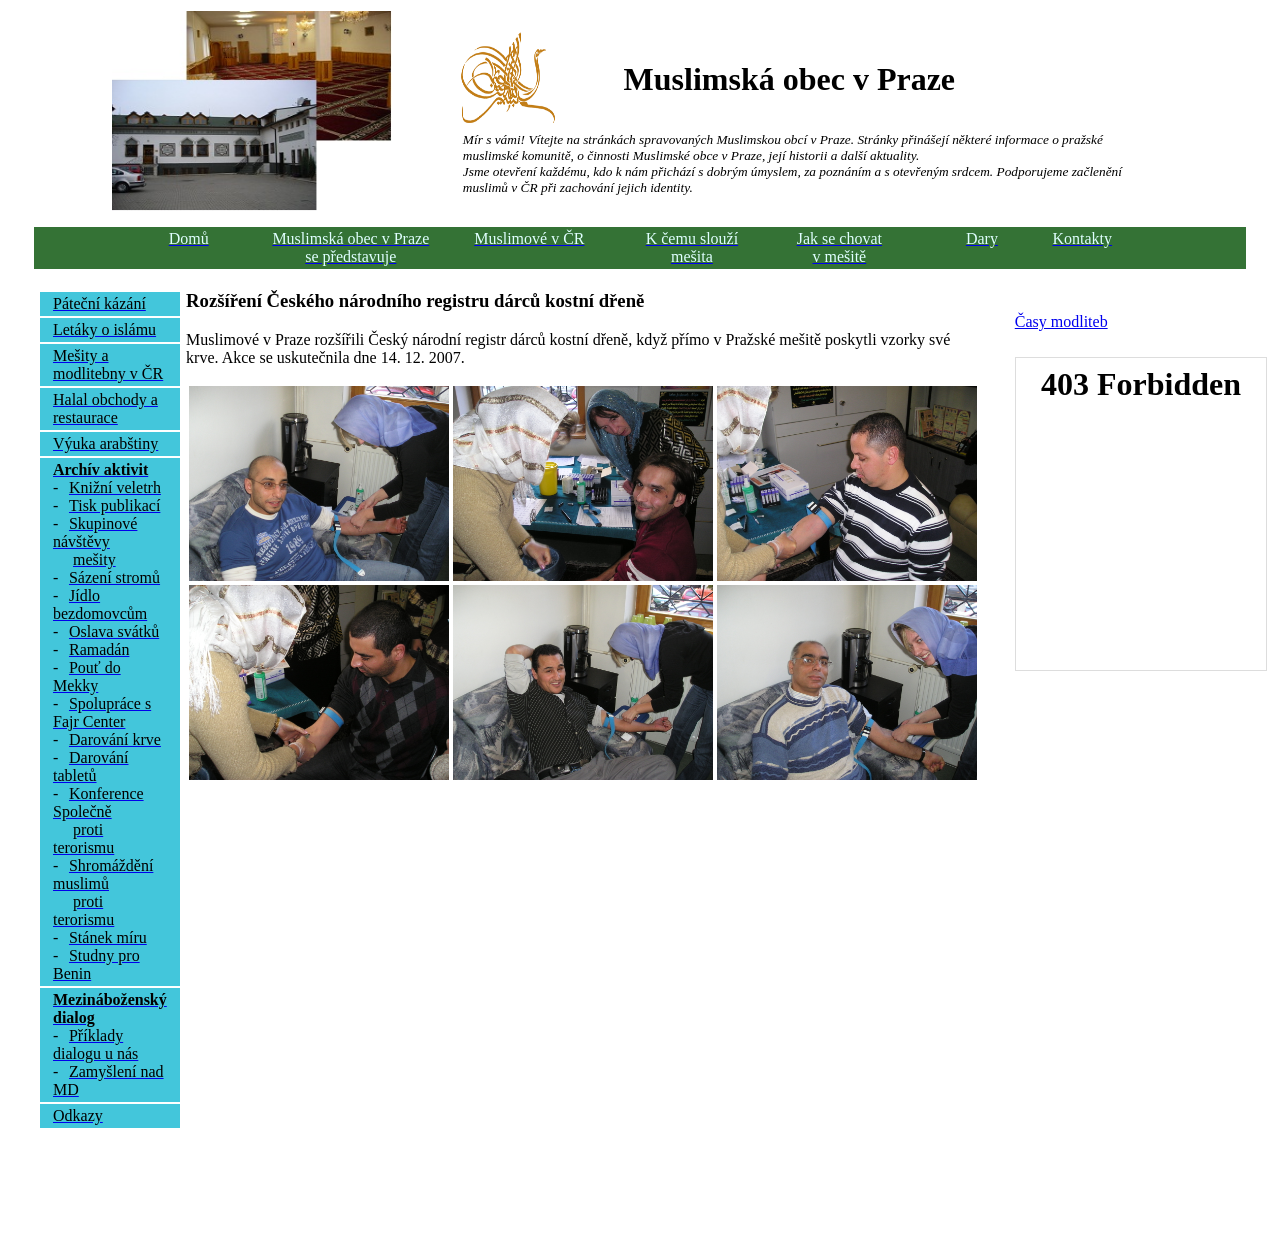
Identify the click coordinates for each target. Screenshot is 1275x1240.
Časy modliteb (1061, 321)
